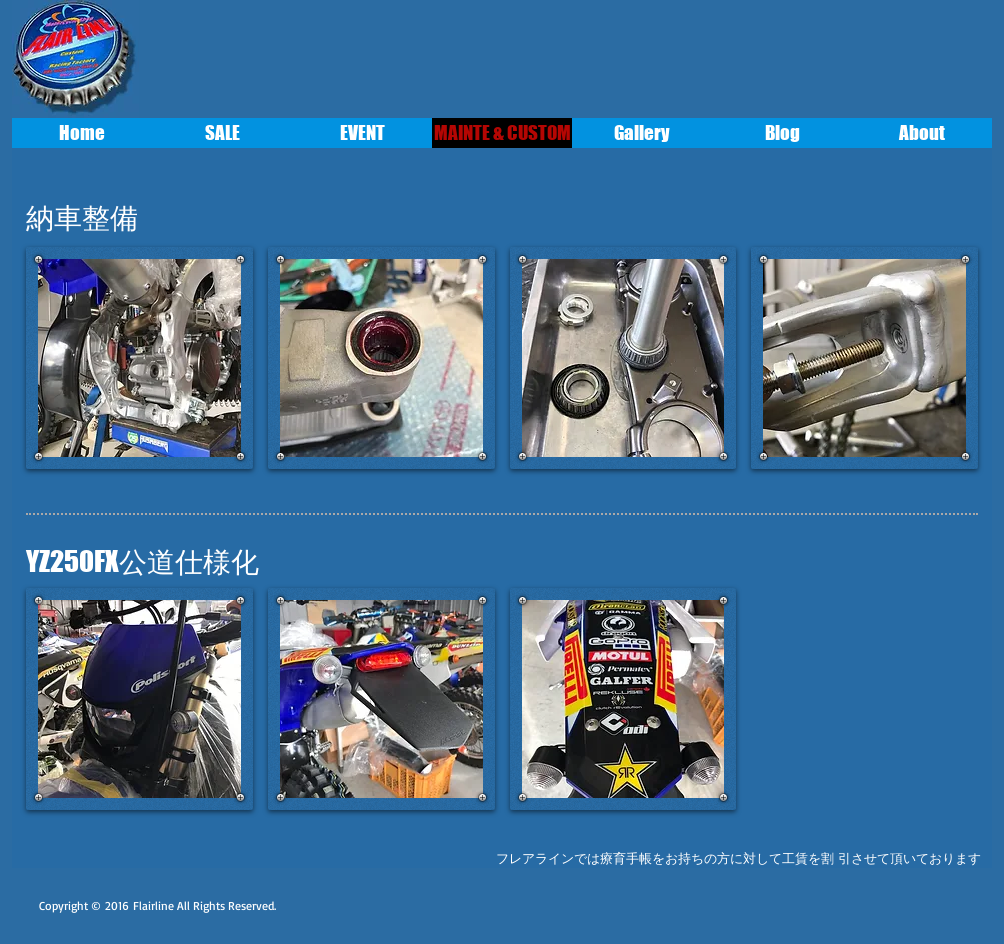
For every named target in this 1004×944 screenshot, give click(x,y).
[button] (139, 358)
